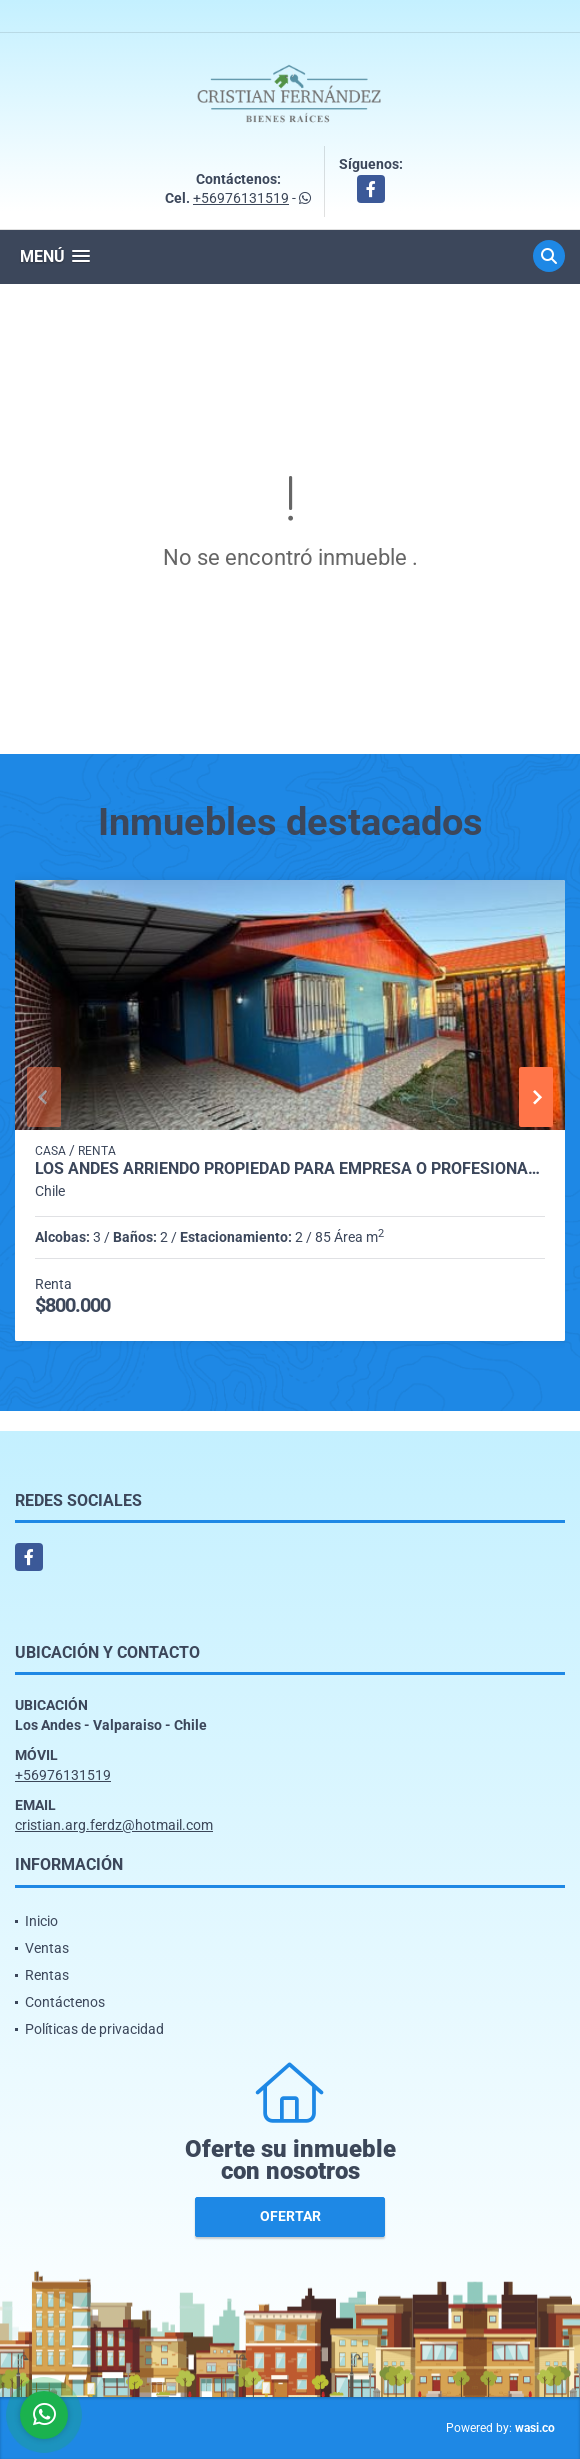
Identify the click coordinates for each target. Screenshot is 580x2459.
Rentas (47, 1975)
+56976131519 (241, 198)
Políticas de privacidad (94, 2029)
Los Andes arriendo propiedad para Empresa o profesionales (290, 1169)
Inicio (41, 1921)
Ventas (47, 1948)
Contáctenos (65, 2002)
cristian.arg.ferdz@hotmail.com (114, 1825)
